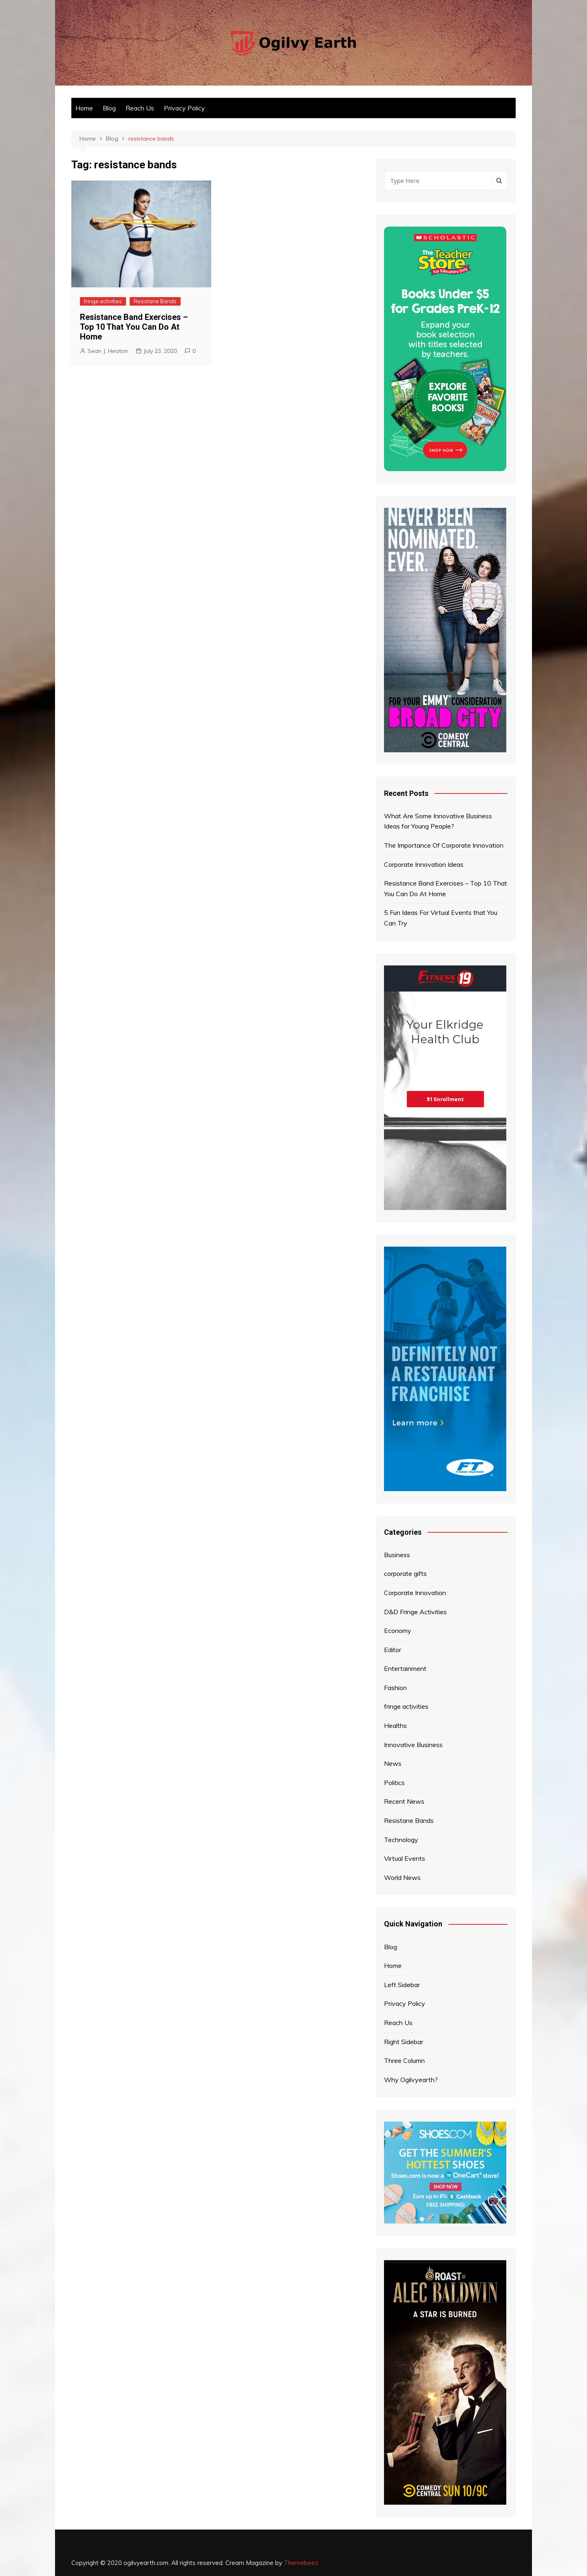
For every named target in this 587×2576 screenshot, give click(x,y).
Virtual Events (404, 1858)
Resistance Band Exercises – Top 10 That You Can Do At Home (134, 327)
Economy (397, 1630)
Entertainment (405, 1668)
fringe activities (103, 301)
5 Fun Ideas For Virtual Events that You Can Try (440, 917)
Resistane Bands (155, 301)
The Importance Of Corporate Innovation (443, 845)
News (393, 1763)
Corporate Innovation (415, 1593)
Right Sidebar (403, 2042)
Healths (395, 1725)
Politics (394, 1782)
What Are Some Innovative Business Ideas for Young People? (438, 821)
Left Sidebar (402, 1985)
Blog (109, 108)
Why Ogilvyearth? (411, 2080)
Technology (401, 1840)
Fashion (395, 1688)
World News (402, 1877)
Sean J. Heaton (108, 351)
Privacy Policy (184, 108)
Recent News (404, 1801)
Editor (392, 1650)
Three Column (404, 2060)
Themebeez (301, 2563)
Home (84, 108)
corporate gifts (405, 1573)
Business (397, 1555)
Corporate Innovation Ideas (423, 864)
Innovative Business (413, 1745)
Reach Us (140, 108)
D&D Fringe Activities (415, 1612)
